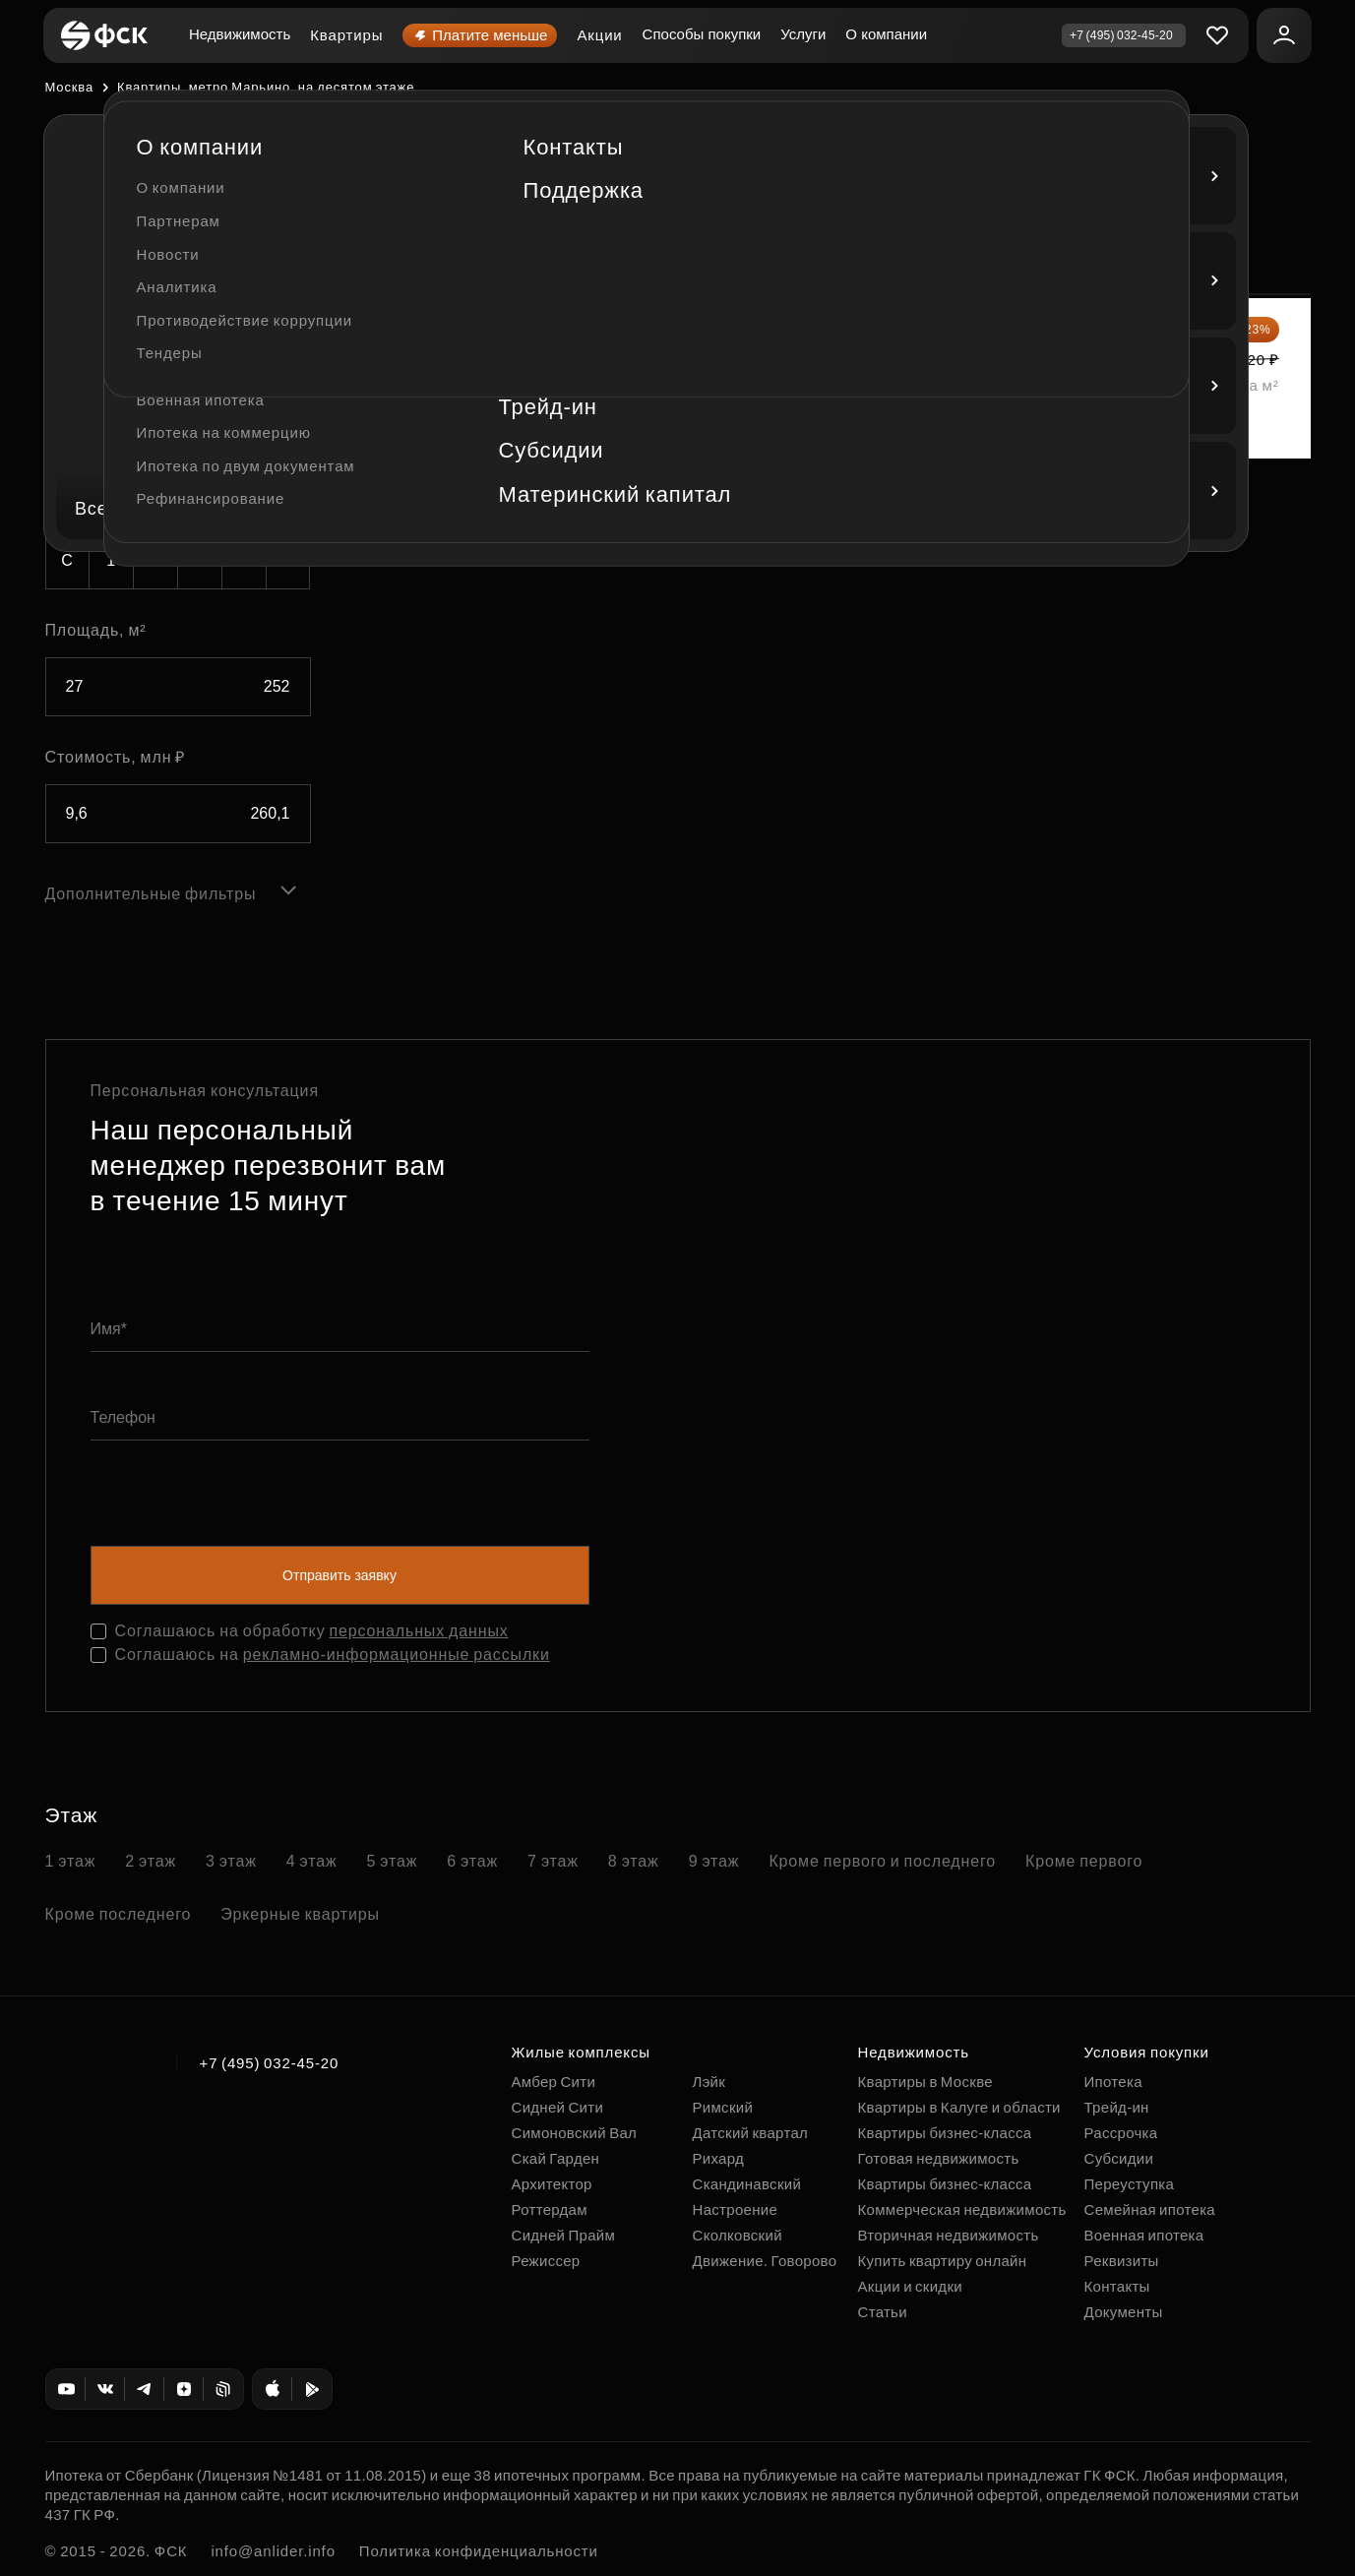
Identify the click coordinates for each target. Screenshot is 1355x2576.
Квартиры (346, 35)
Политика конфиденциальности (478, 2551)
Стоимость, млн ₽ (115, 757)
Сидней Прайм (564, 2235)
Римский (723, 2107)
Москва (69, 87)
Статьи (882, 2311)
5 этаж (392, 1861)
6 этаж (472, 1861)
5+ (288, 560)
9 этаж (714, 1861)
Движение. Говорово (765, 2260)
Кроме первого (1083, 1861)
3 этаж (231, 1861)
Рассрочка (1121, 2132)
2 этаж (150, 1861)
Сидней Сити (558, 2107)
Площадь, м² (96, 630)
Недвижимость (239, 34)
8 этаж (633, 1861)
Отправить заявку (339, 1575)
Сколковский (737, 2235)
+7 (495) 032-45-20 (269, 2063)
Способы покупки (702, 34)
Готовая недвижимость (938, 2158)
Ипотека (1113, 2081)
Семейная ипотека (1149, 2209)
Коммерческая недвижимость (962, 2209)
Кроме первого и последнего (882, 1861)
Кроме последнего (118, 1914)
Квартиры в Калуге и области (959, 2107)
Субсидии (1119, 2158)
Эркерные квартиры (300, 1914)
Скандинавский (747, 2184)
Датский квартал (751, 2132)
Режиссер (546, 2260)
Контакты (1117, 2286)
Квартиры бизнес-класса (945, 2132)
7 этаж (553, 1861)
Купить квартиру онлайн (942, 2260)
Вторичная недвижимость (948, 2235)
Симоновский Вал (575, 2132)
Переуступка (1129, 2184)
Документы (1123, 2311)
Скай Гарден (556, 2158)
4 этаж (312, 1861)
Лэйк (709, 2081)
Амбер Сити (554, 2081)
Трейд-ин (1116, 2107)
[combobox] (178, 306)
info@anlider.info (273, 2551)
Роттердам (549, 2209)
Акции (599, 35)
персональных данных (419, 1631)
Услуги (803, 34)
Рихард (719, 2158)
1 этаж (70, 1861)
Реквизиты (1121, 2260)
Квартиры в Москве (925, 2081)
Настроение (735, 2209)
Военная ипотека (1144, 2235)
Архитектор (552, 2184)
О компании (886, 34)
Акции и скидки (910, 2286)
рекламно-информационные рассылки (396, 1654)
